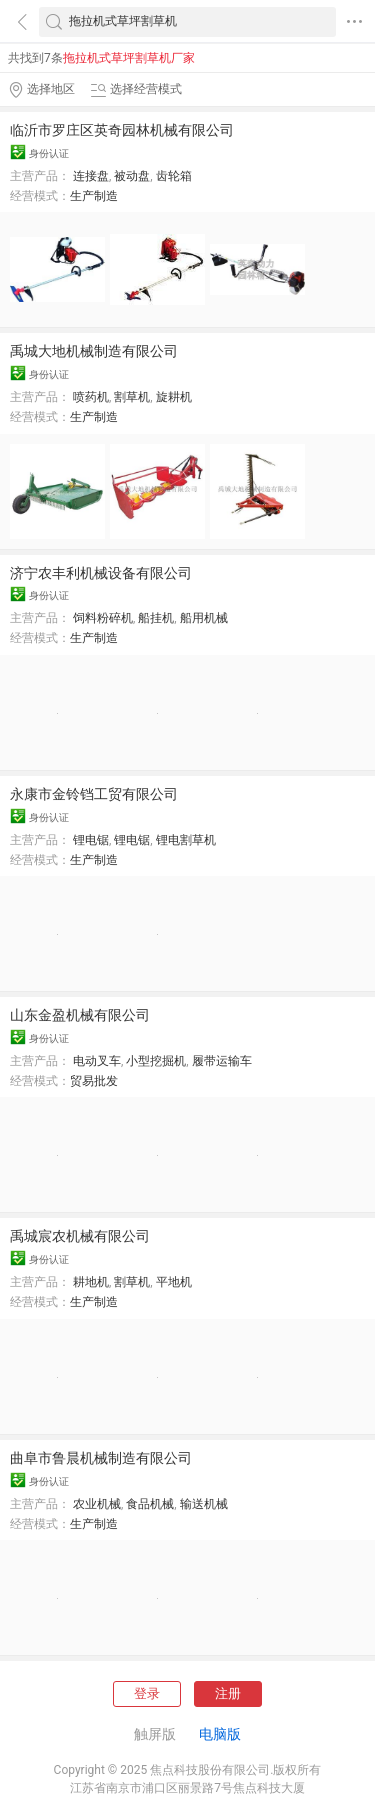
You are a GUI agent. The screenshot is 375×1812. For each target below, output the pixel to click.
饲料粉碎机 (103, 618)
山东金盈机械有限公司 (80, 1015)
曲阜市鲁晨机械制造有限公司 (101, 1458)
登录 (147, 1693)
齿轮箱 (174, 176)
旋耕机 (174, 397)
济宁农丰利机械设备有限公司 (101, 573)
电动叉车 (97, 1061)
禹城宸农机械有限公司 (80, 1236)
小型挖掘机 (156, 1061)
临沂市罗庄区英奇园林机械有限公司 (122, 130)
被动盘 (132, 176)
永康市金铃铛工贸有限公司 (94, 794)
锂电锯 (91, 840)
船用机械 (204, 618)
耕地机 (91, 1282)
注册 (228, 1693)
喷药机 (91, 397)
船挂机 (156, 618)
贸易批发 (94, 1081)
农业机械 (97, 1504)
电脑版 (220, 1734)
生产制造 (94, 196)
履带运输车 (222, 1061)
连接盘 (91, 176)
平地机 (174, 1282)
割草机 (132, 397)
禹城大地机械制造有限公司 (94, 351)
